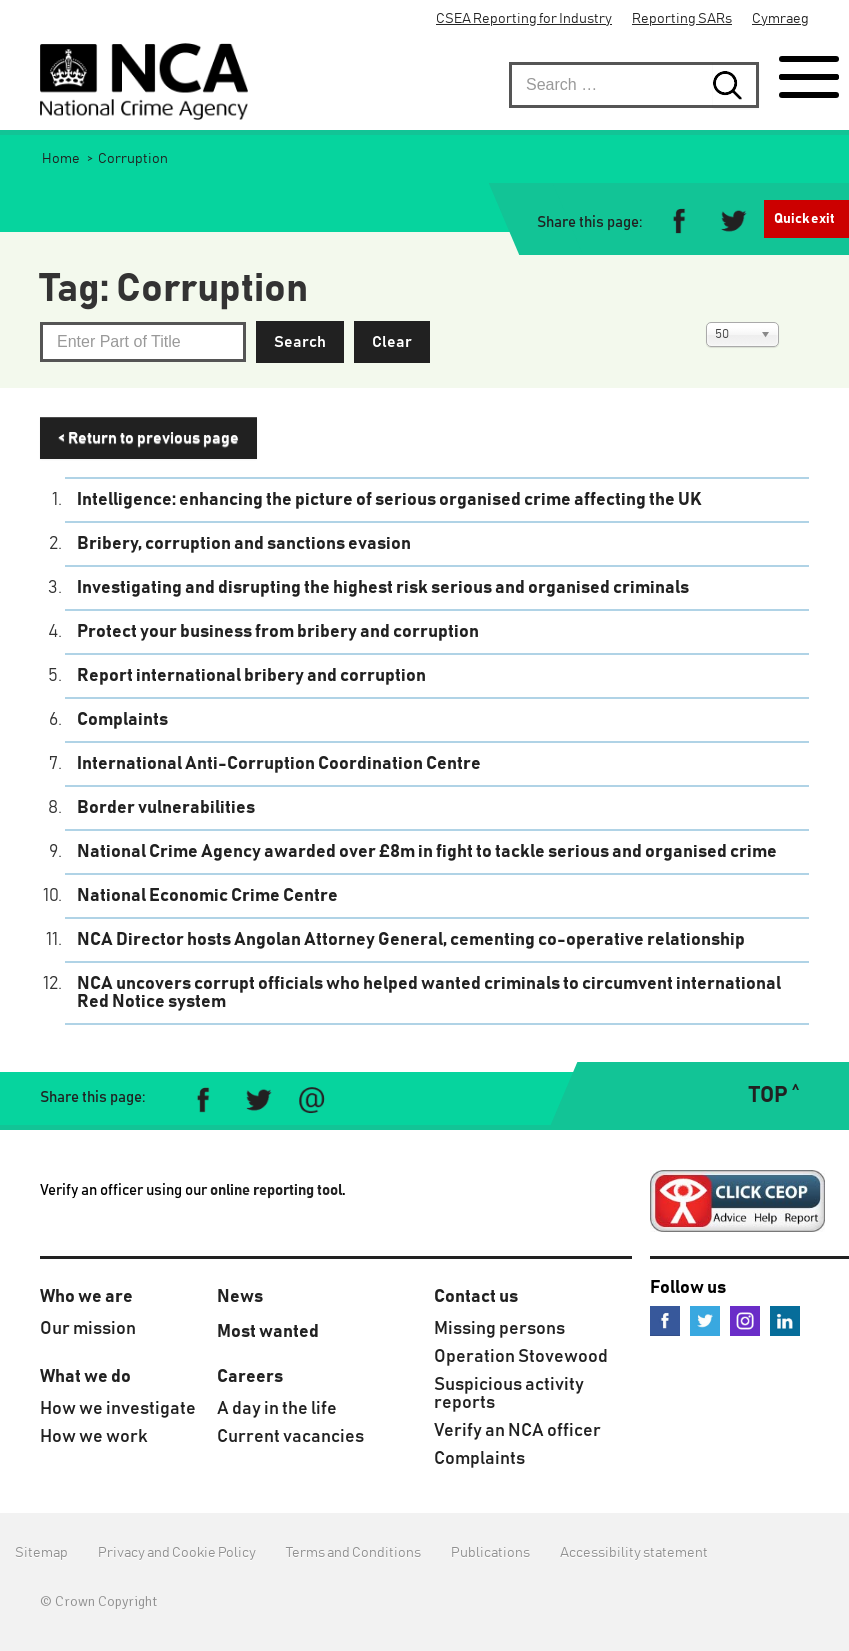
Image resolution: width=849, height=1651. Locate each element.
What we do (85, 1377)
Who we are (86, 1297)
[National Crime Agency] (144, 81)
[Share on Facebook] (679, 223)
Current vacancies (290, 1437)
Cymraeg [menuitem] (780, 19)
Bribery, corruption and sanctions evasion (244, 544)
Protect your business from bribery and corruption (278, 632)
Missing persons (499, 1329)
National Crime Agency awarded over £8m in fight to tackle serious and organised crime (427, 852)
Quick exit (804, 219)
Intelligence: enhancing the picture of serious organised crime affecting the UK (389, 500)
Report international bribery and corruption (251, 676)
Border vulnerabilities (166, 808)
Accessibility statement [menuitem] (634, 1553)
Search (300, 342)
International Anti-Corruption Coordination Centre (279, 764)
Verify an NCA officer (517, 1431)
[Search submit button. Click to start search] (736, 85)
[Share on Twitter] (732, 223)
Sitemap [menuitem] (41, 1553)
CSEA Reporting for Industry (524, 19)
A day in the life (277, 1409)
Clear (392, 342)
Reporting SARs (682, 19)
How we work (94, 1437)
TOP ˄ (773, 1096)
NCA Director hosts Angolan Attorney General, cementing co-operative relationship (411, 940)
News (240, 1297)
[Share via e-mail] (311, 1100)
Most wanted (268, 1332)
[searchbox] (634, 85)
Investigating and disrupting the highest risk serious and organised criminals (383, 588)
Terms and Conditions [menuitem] (353, 1553)
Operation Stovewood (521, 1357)
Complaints (122, 720)
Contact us (476, 1297)
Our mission (88, 1329)
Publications (490, 1553)
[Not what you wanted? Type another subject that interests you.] (143, 342)
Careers (250, 1377)
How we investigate (118, 1409)
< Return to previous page (148, 438)
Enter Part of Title (40, 321)
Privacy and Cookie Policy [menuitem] (177, 1553)
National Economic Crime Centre (207, 896)
